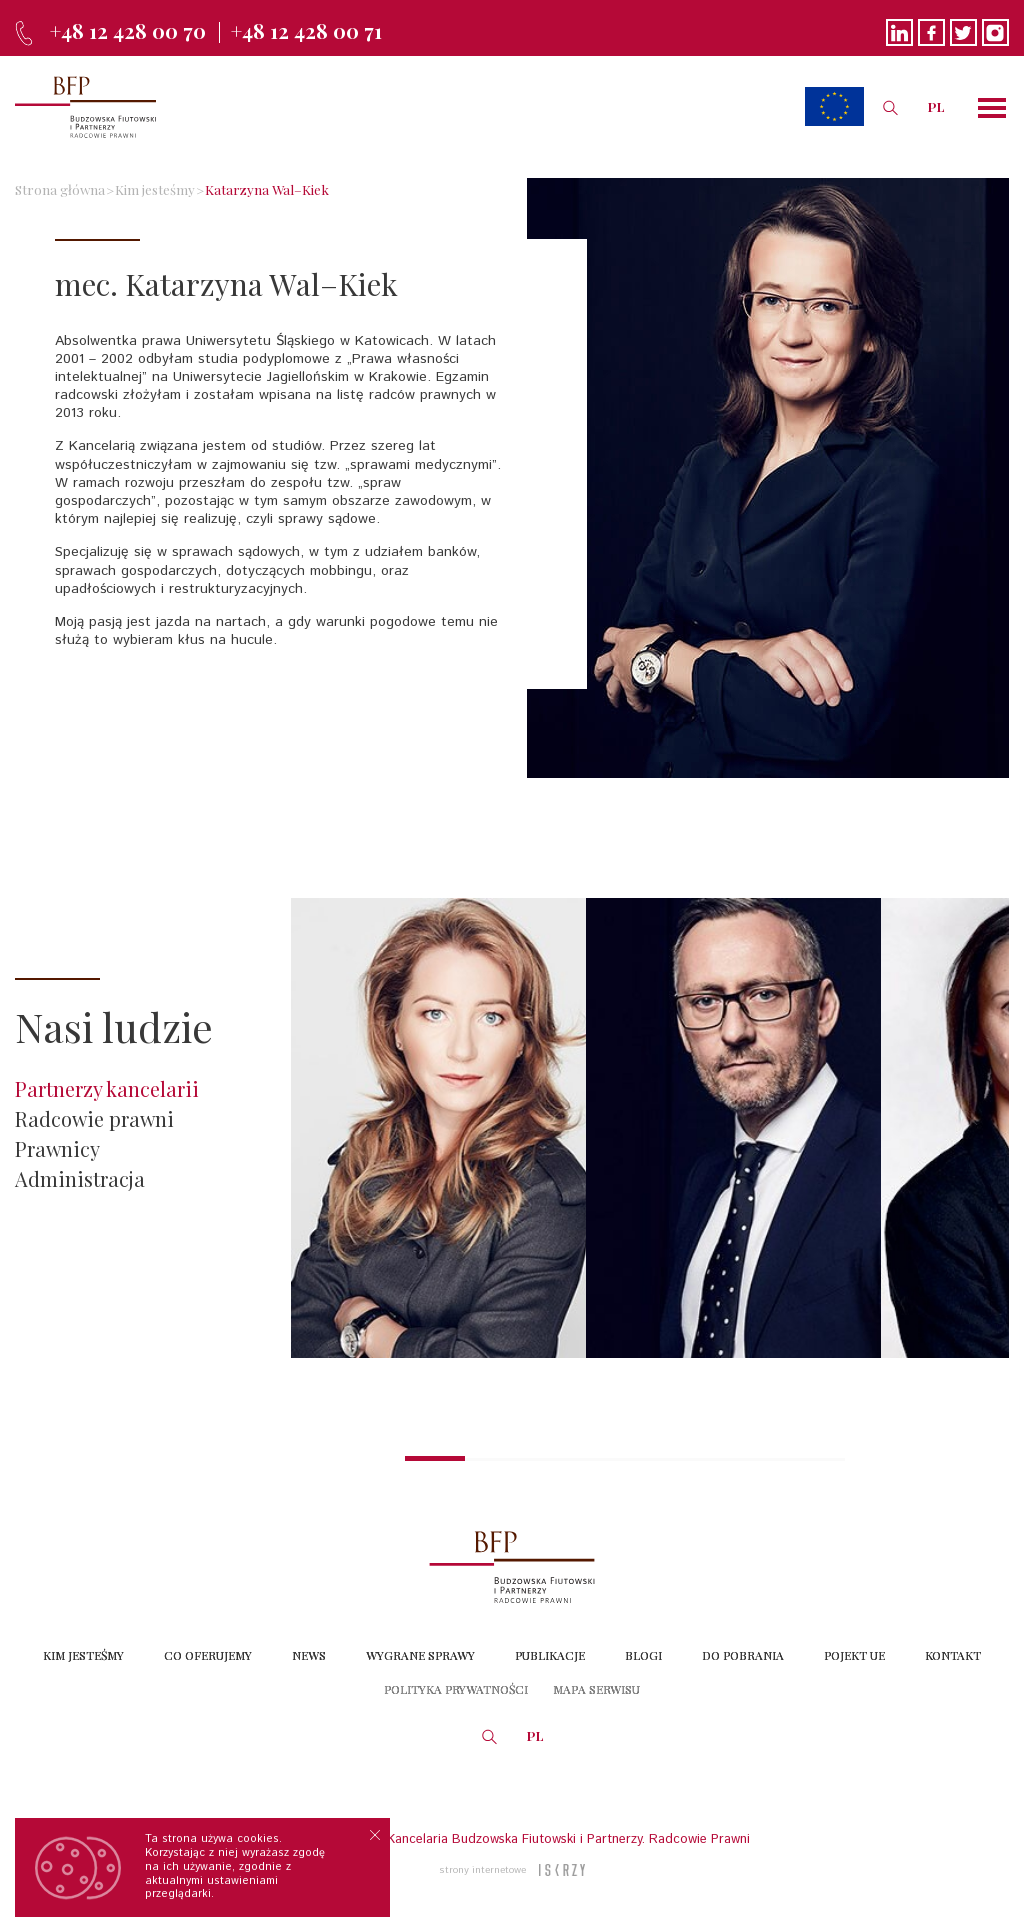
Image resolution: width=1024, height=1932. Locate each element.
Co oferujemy (208, 1655)
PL (936, 106)
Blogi (643, 1655)
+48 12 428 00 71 (306, 30)
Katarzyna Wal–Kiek (267, 189)
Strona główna (60, 189)
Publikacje (550, 1655)
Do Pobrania (743, 1655)
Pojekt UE (854, 1655)
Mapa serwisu (596, 1689)
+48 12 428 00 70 (128, 30)
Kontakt (953, 1655)
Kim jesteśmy (155, 189)
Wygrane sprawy (420, 1655)
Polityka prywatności (456, 1689)
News (309, 1655)
